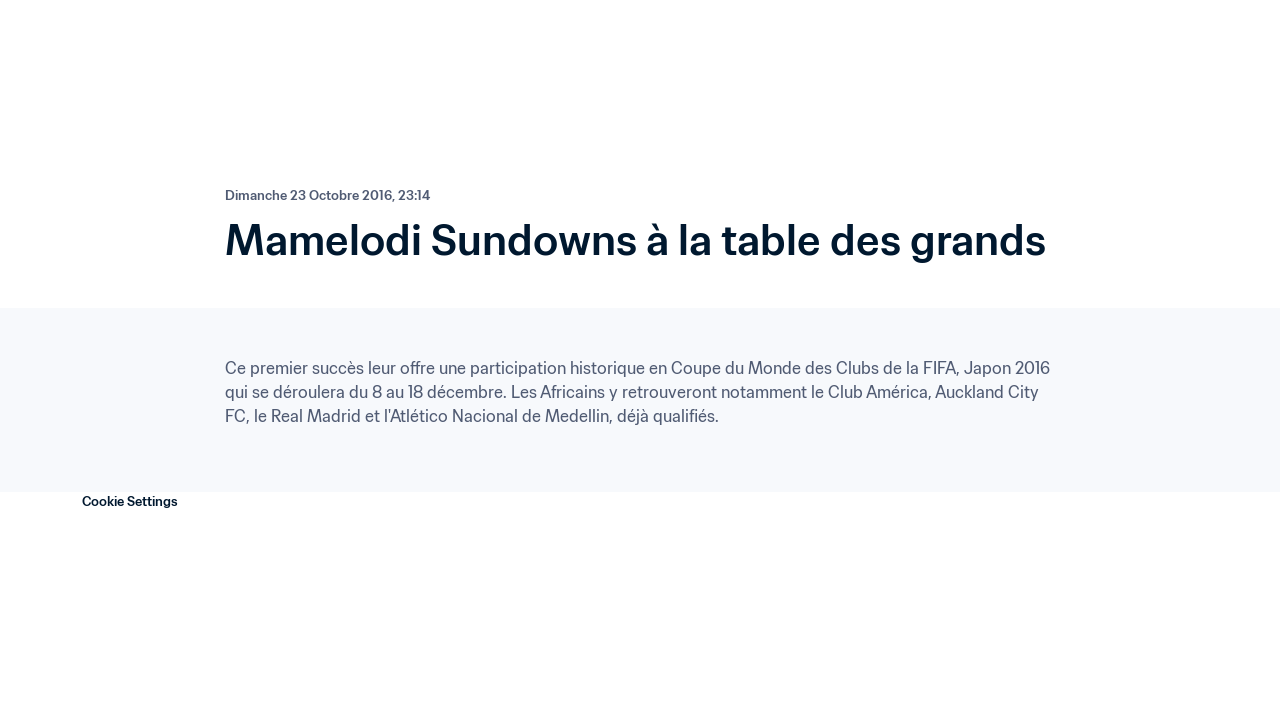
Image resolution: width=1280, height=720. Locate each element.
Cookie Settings (130, 501)
